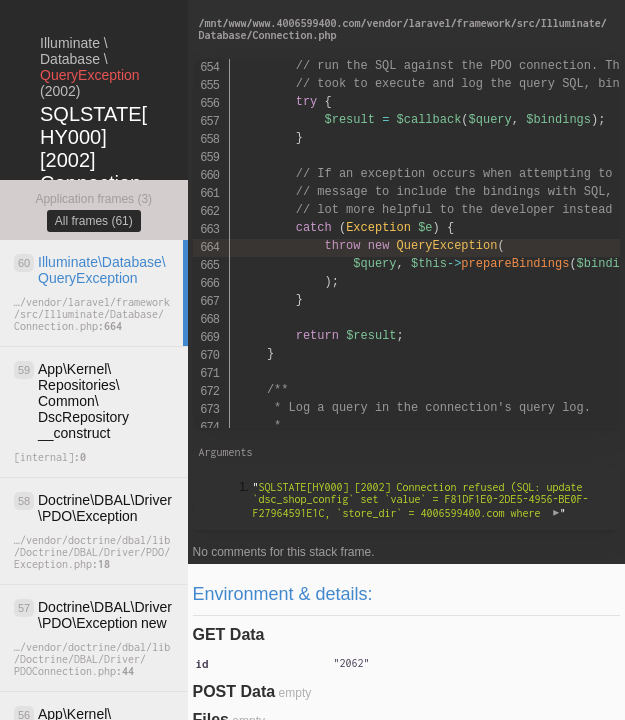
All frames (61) (94, 221)
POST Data (234, 691)
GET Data (229, 634)
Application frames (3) (93, 199)
